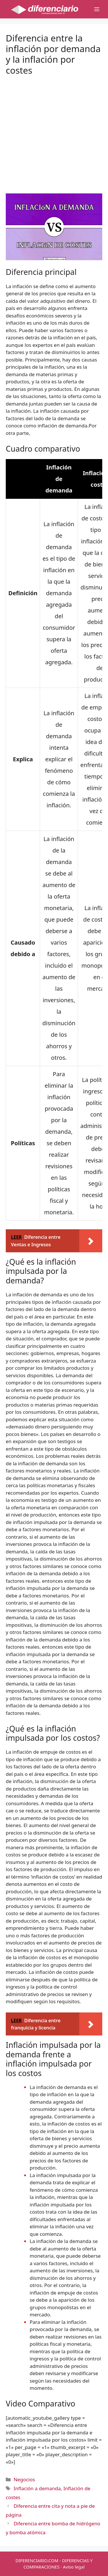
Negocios (24, 2479)
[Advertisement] (54, 130)
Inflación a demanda (37, 2488)
